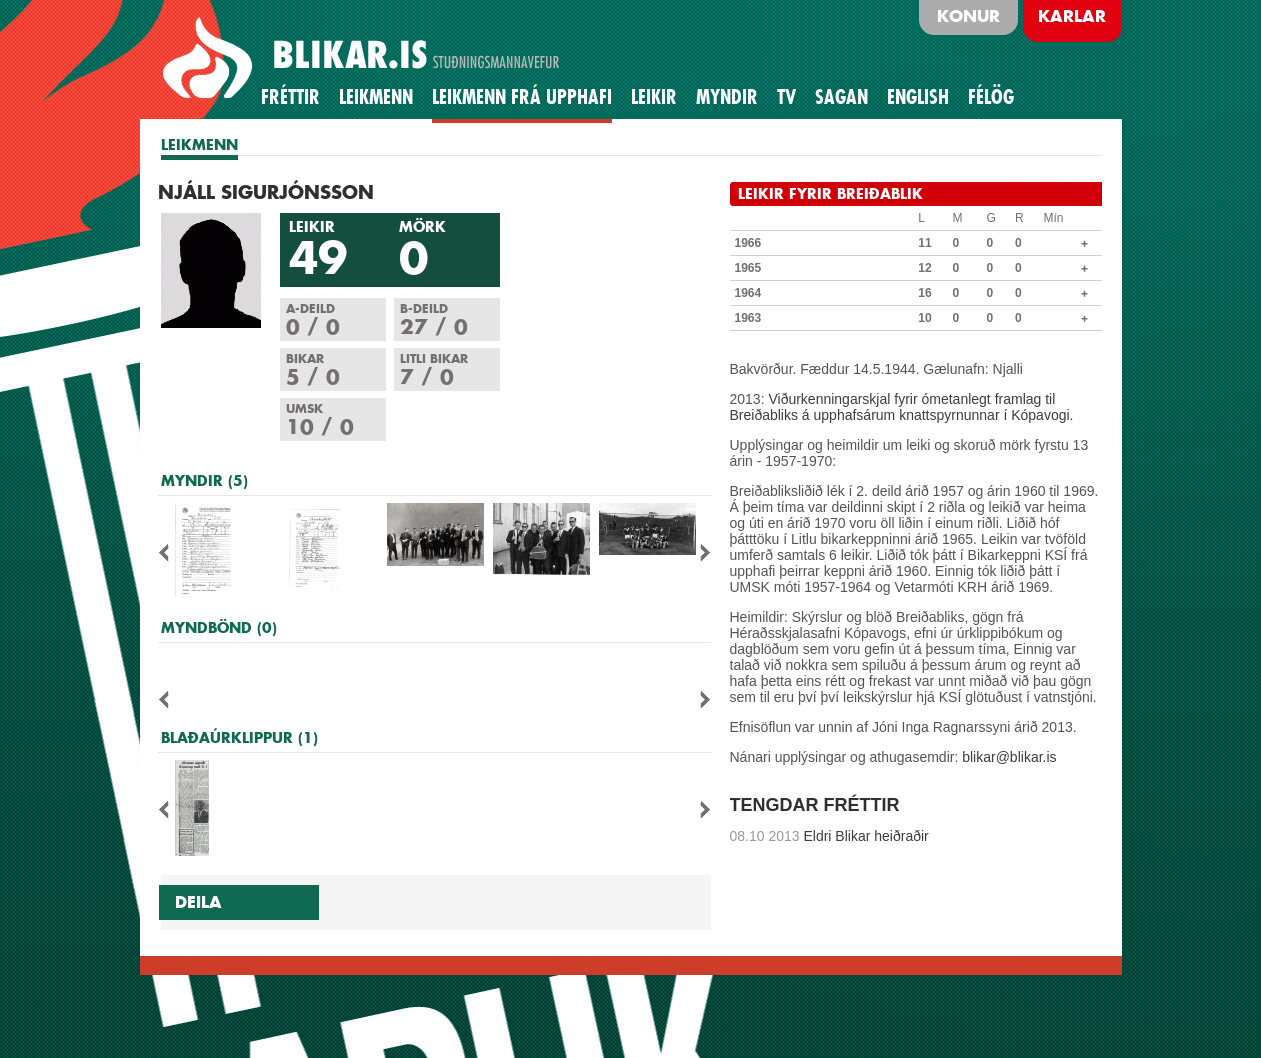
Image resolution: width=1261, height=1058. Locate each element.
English (918, 97)
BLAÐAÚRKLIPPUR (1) (239, 737)
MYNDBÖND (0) (219, 627)
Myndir (727, 97)
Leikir (654, 97)
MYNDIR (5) (204, 480)
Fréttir (290, 97)
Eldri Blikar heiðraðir (829, 836)
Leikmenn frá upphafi (522, 97)
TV (786, 97)
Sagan (841, 97)
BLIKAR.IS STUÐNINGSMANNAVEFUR (364, 59)
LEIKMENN (199, 144)
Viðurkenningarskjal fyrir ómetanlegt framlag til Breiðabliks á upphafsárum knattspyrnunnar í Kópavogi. (902, 407)
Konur (968, 16)
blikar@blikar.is (1009, 757)
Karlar (1072, 16)
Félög (991, 97)
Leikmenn (376, 97)
